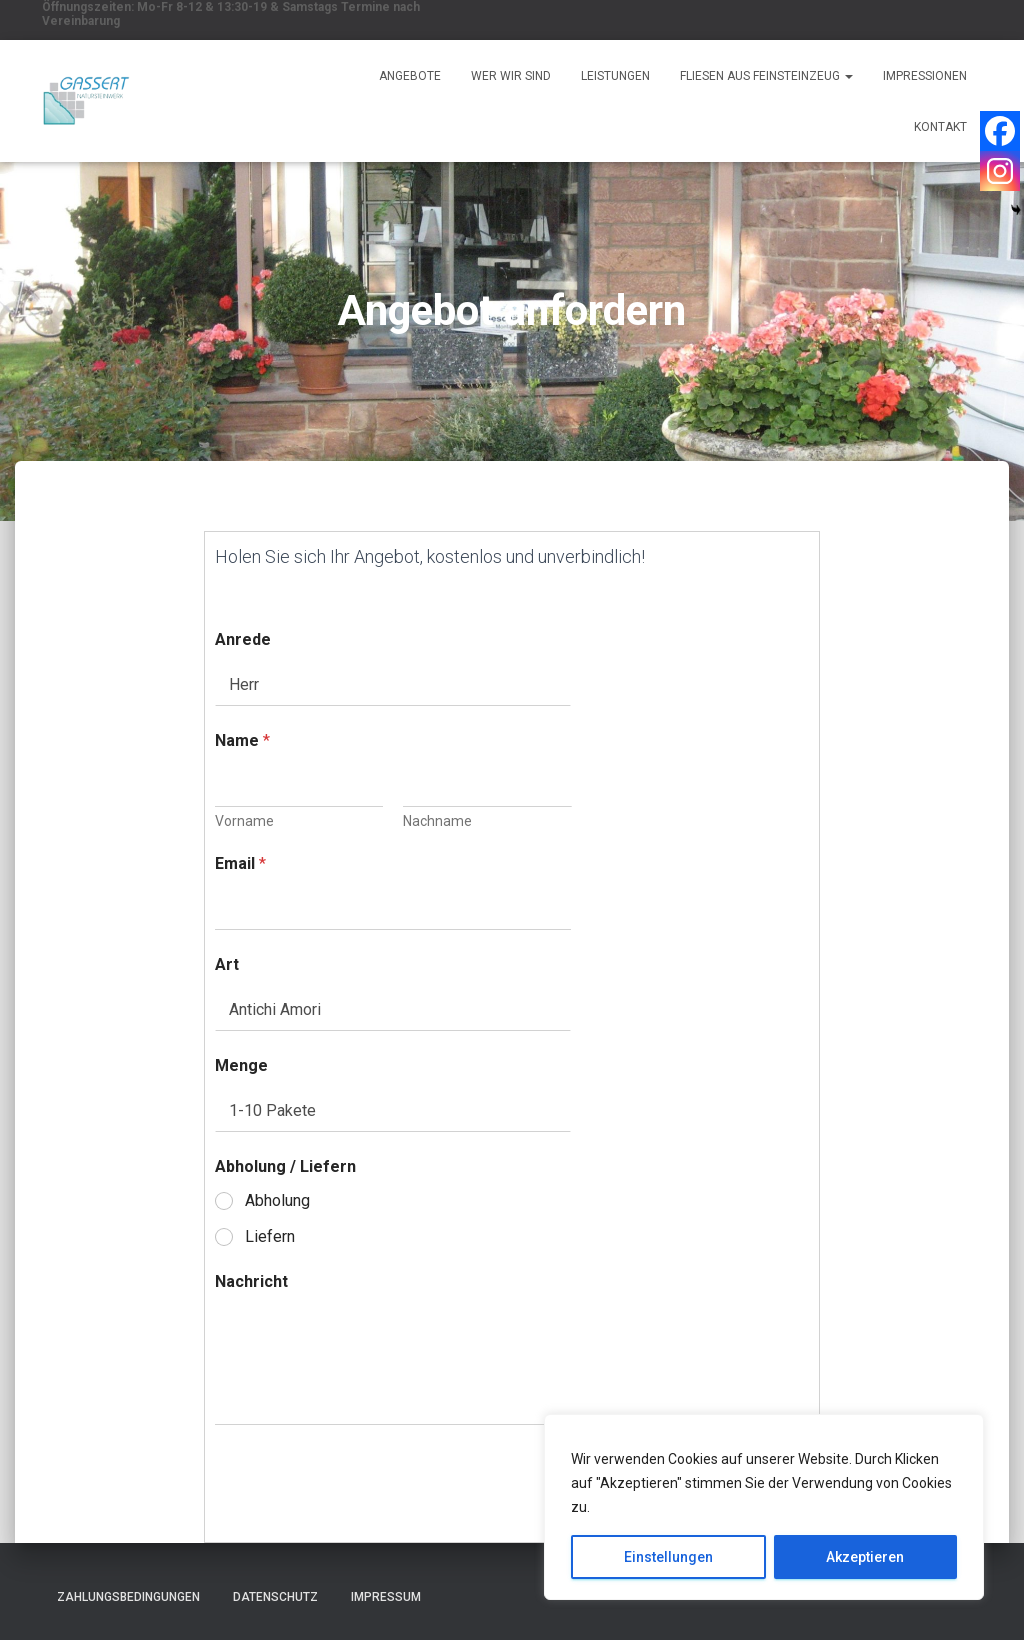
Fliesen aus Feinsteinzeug (766, 76)
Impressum (386, 1597)
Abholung (277, 1200)
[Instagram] (1000, 171)
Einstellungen (668, 1557)
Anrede (243, 639)
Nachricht (251, 1281)
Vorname (244, 821)
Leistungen (615, 76)
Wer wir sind (511, 76)
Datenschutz (275, 1597)
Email (240, 863)
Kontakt (940, 127)
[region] (764, 1507)
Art (227, 964)
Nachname (437, 821)
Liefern (270, 1236)
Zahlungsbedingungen (128, 1597)
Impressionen (925, 76)
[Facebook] (1000, 131)
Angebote (410, 76)
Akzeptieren (865, 1557)
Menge (241, 1065)
